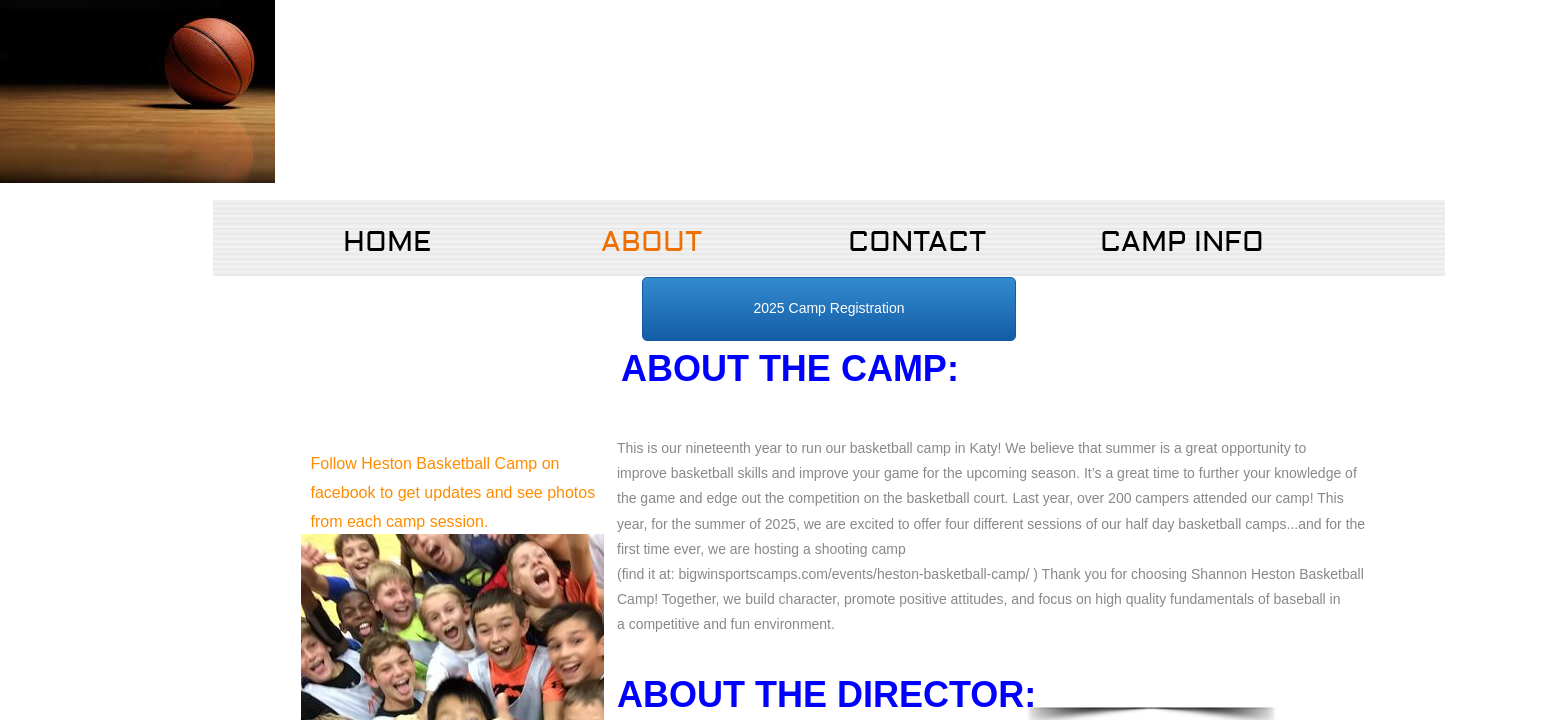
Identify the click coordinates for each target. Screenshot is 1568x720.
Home (387, 242)
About (651, 242)
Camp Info (1182, 242)
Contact (917, 242)
